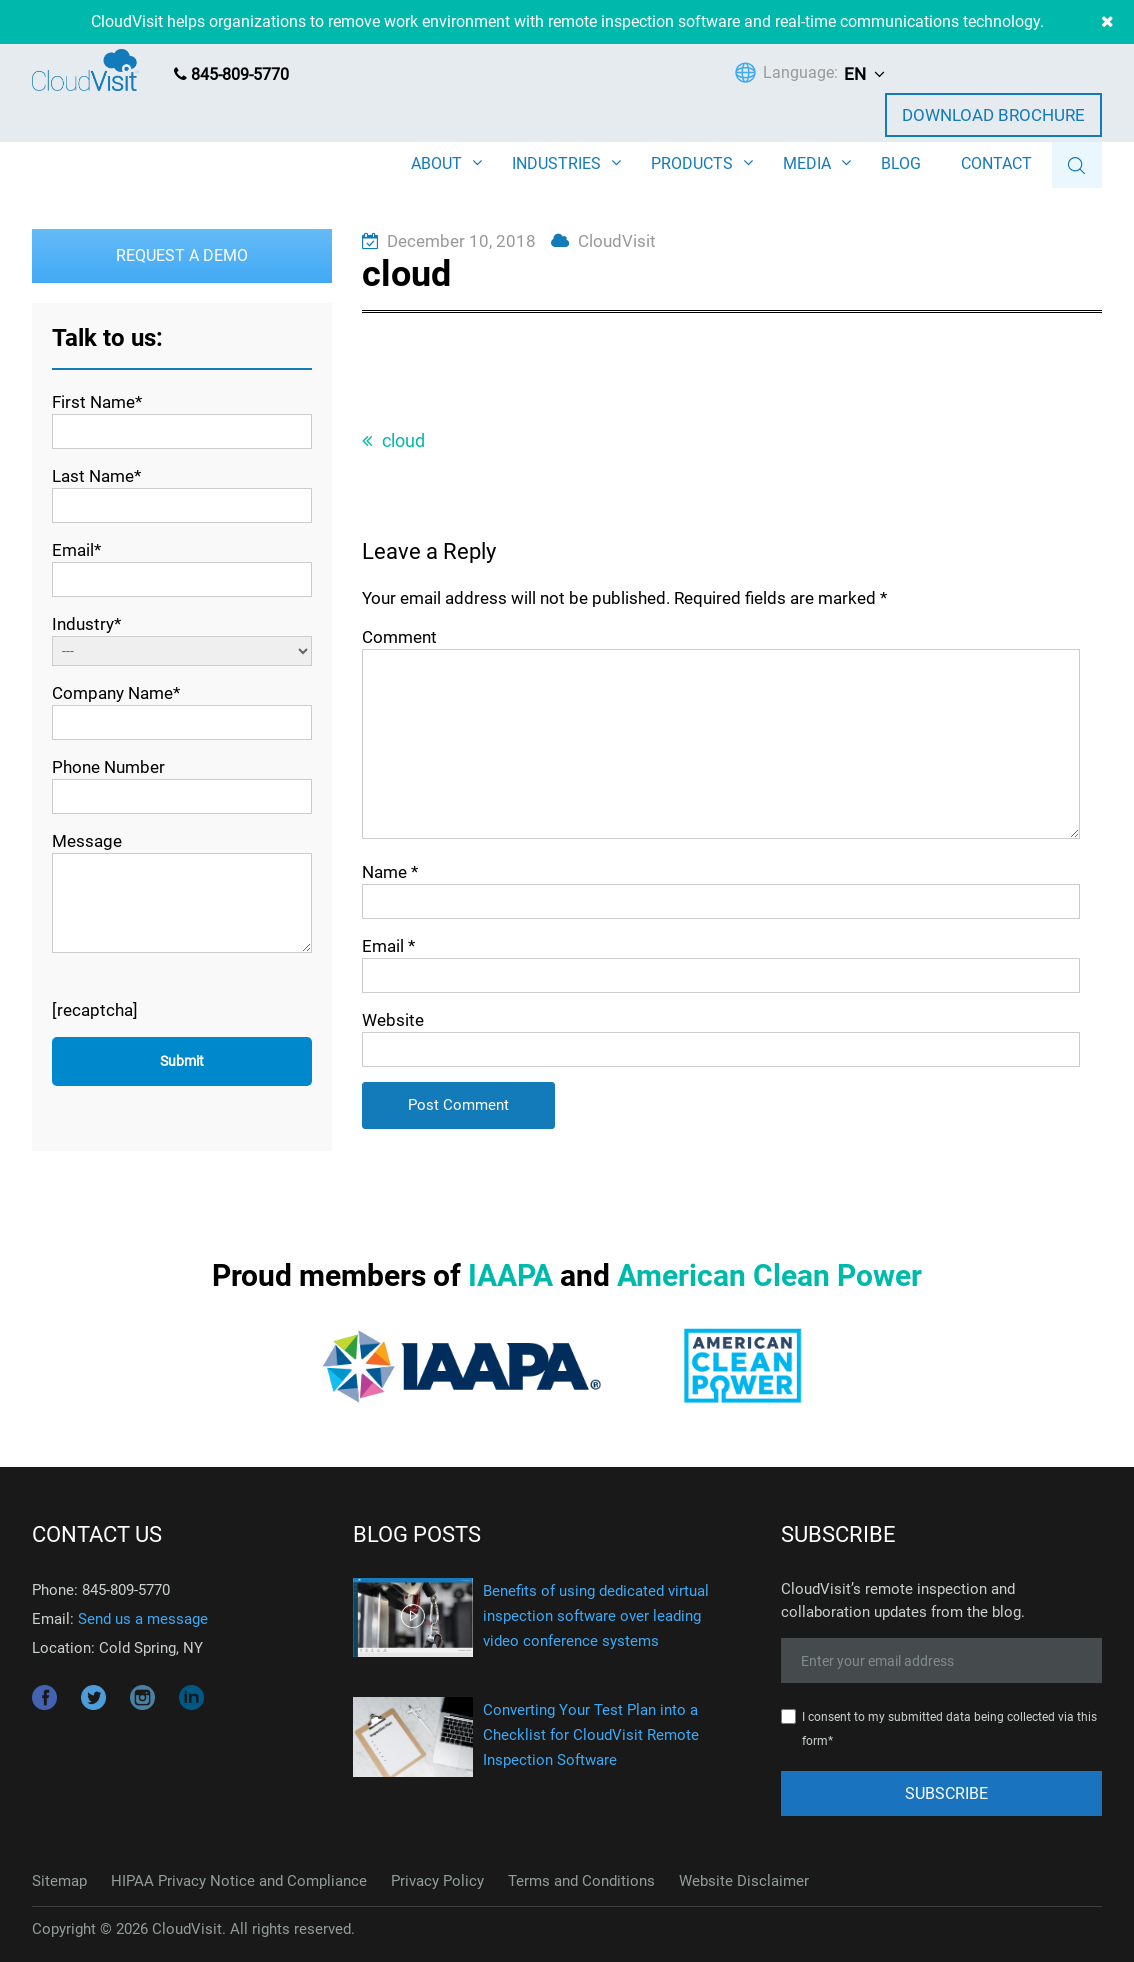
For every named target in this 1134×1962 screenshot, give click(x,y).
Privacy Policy (437, 1881)
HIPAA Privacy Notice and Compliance (239, 1881)
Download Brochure (993, 115)
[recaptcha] (95, 1010)
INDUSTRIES (556, 163)
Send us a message (143, 1619)
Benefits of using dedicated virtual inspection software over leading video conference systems (596, 1616)
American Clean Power (769, 1275)
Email (388, 946)
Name (390, 872)
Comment (399, 637)
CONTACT (996, 163)
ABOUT (436, 163)
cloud (403, 440)
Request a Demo (182, 255)
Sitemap (59, 1881)
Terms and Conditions (581, 1881)
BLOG (901, 163)
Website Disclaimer (744, 1881)
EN (855, 74)
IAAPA (510, 1275)
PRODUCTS (692, 163)
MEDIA (807, 163)
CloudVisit (617, 241)
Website (393, 1020)
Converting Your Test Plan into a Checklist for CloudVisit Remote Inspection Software (591, 1735)
